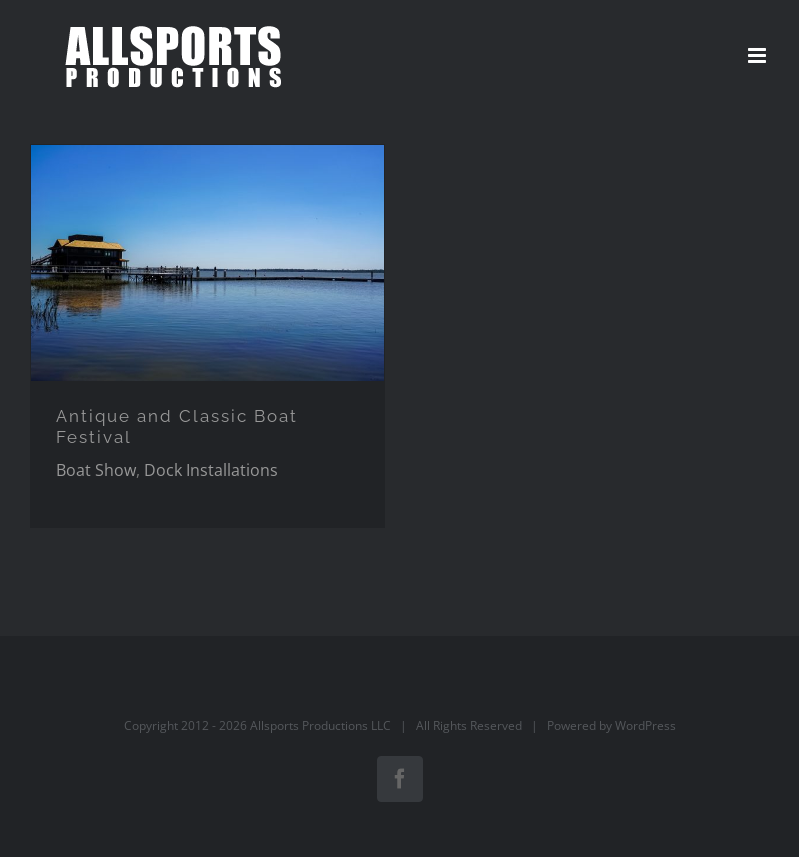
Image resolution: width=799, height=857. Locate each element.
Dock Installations (211, 470)
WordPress (645, 725)
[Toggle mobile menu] (758, 55)
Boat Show (96, 470)
